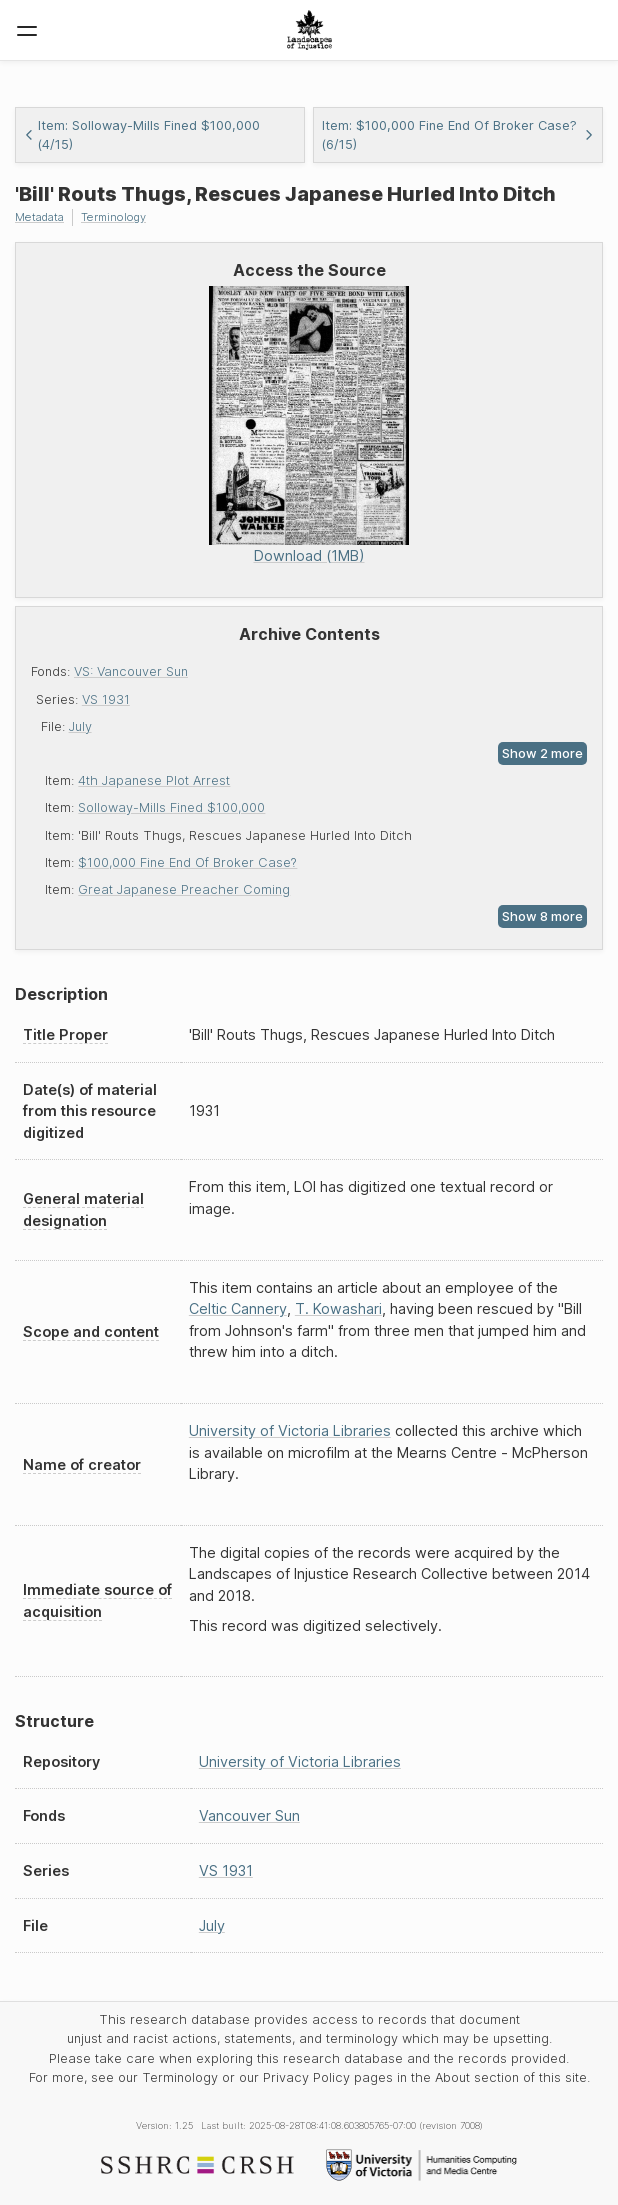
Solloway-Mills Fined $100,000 (171, 807)
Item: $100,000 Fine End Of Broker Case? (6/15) (458, 135)
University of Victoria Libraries (290, 1430)
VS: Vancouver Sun (131, 671)
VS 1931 (106, 699)
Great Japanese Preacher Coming (184, 889)
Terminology (113, 217)
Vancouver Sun (249, 1815)
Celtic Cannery (238, 1308)
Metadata (39, 217)
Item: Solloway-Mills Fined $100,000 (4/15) (142, 135)
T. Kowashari (338, 1308)
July (80, 726)
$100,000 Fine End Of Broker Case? (187, 862)
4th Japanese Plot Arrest (154, 780)
